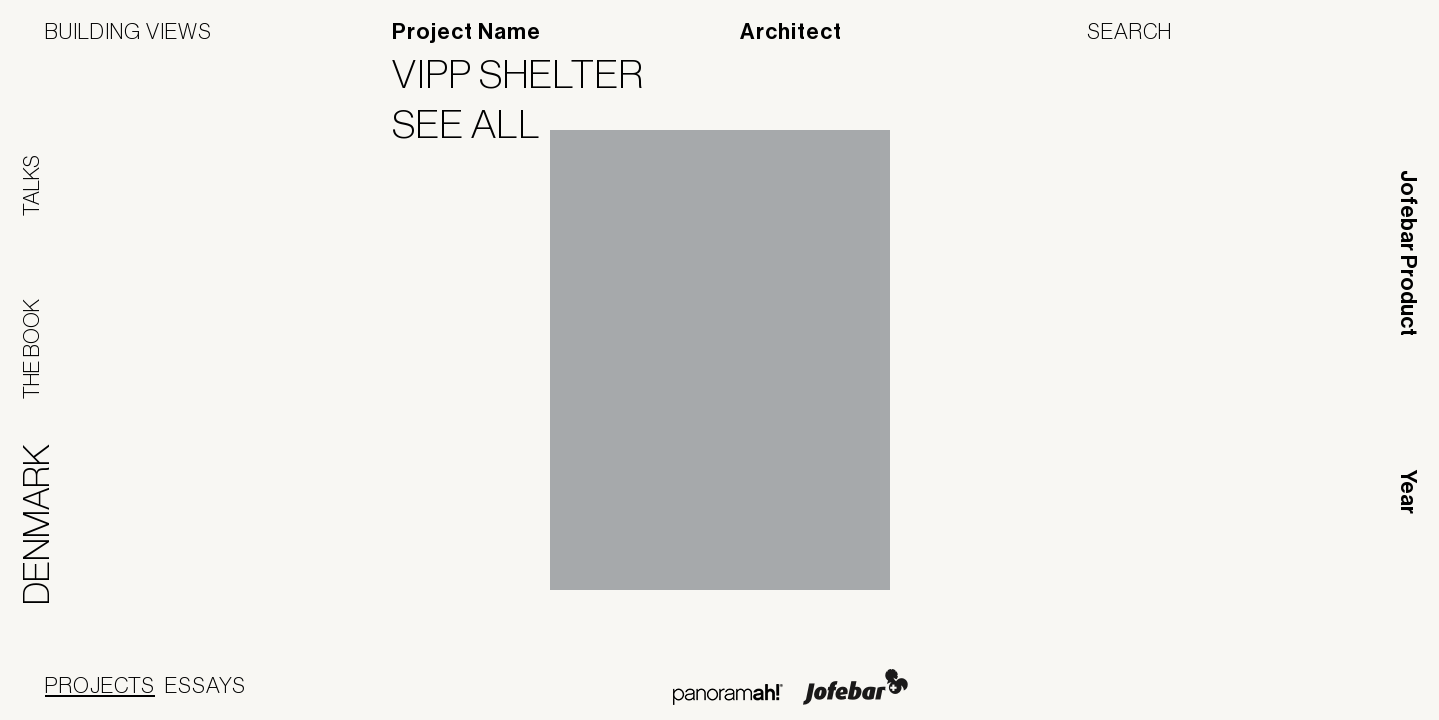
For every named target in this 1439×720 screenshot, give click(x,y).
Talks (31, 185)
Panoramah (727, 694)
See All (479, 124)
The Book (31, 349)
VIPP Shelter (530, 74)
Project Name (466, 32)
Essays (205, 685)
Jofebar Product (1408, 253)
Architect (791, 32)
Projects (100, 685)
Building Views (128, 31)
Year (1408, 492)
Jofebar (855, 687)
